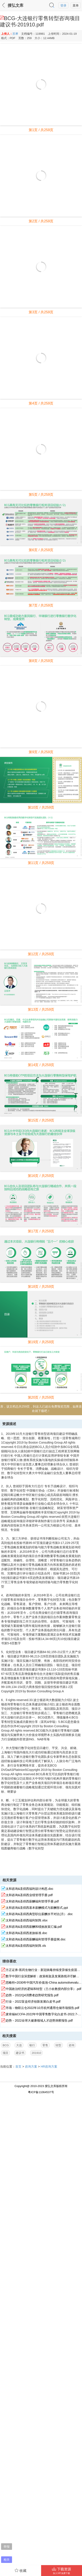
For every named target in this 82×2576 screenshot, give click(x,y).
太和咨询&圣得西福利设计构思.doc (29, 1888)
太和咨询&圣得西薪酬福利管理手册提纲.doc (36, 1939)
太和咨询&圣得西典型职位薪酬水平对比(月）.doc (39, 1914)
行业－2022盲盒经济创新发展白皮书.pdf (33, 2001)
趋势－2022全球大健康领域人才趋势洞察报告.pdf (39, 2020)
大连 (19, 2045)
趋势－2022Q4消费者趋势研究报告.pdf (32, 1995)
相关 (6, 2559)
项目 (5, 2053)
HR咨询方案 (49, 2066)
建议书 (20, 2053)
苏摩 (15, 33)
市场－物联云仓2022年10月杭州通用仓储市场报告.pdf (42, 2008)
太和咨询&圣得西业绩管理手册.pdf (29, 1895)
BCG (6, 2045)
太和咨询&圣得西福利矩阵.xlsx (26, 1920)
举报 (6, 2546)
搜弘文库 (15, 5)
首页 (18, 2066)
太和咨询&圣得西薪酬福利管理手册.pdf (32, 1901)
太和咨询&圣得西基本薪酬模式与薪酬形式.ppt (37, 1907)
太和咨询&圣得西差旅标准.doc (26, 1933)
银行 (32, 2045)
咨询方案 (31, 2066)
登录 (63, 5)
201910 (36, 2053)
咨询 (71, 2045)
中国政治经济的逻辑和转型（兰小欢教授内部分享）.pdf (43, 1989)
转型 (58, 2045)
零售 (45, 2045)
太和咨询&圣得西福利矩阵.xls (26, 1945)
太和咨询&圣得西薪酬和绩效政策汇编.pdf (34, 1926)
